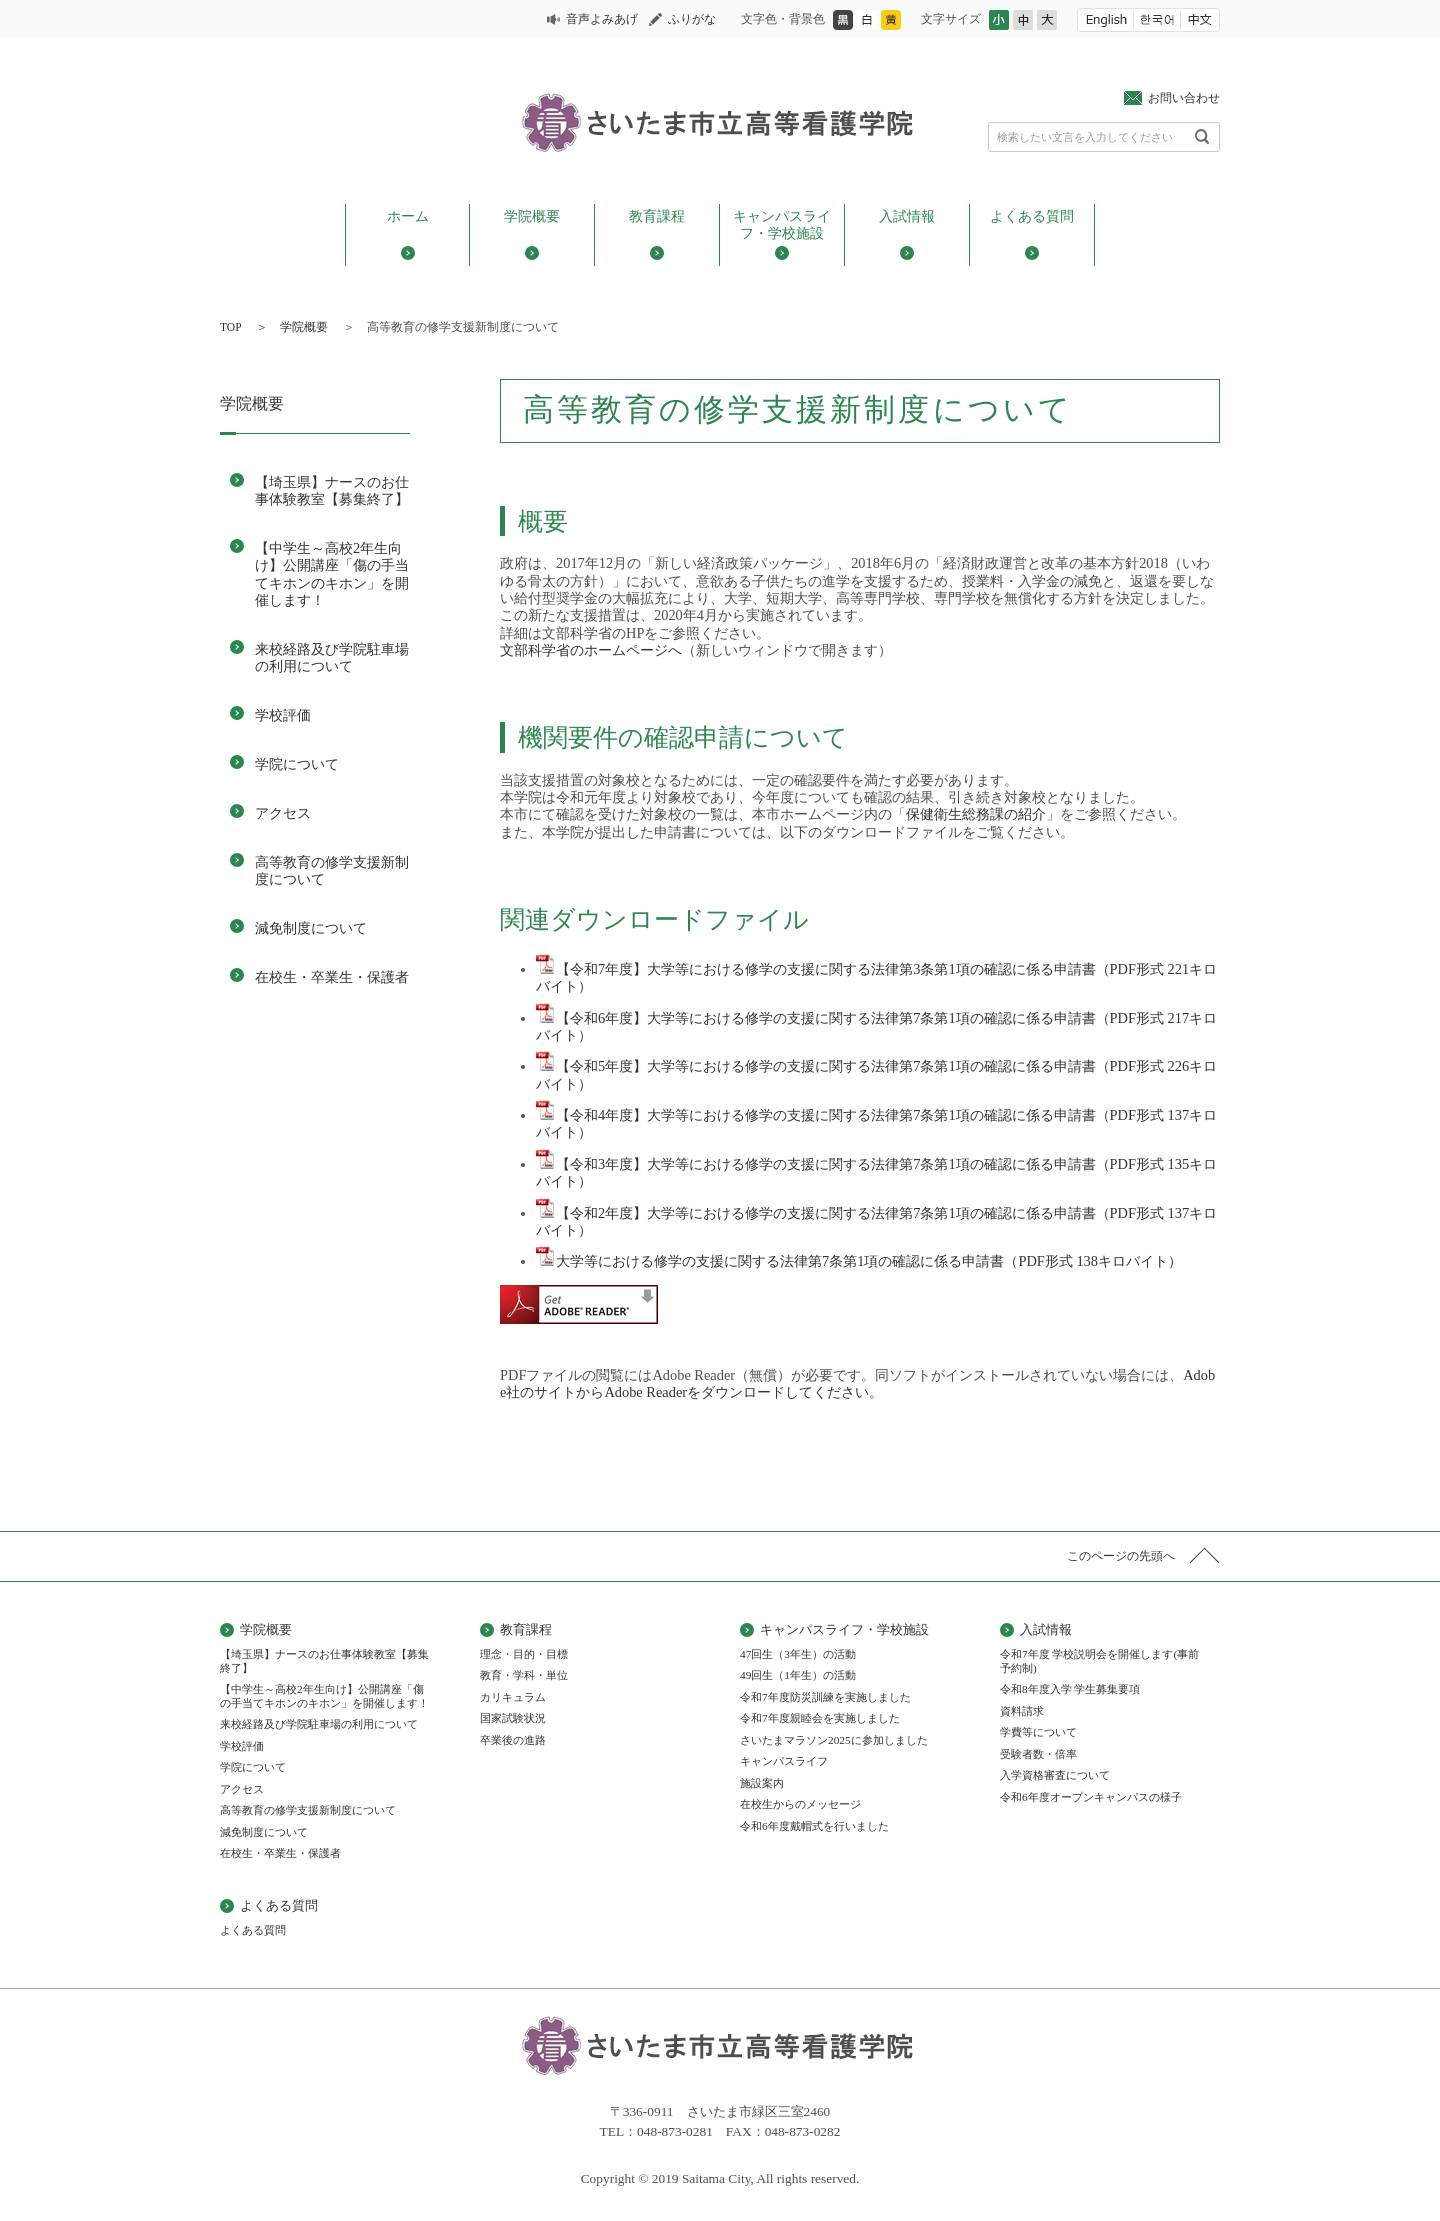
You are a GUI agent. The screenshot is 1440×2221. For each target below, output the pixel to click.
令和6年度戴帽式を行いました (814, 1826)
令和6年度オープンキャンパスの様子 (1091, 1797)
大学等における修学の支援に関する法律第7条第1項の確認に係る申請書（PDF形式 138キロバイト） (859, 1261)
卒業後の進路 (513, 1740)
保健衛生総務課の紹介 (976, 814)
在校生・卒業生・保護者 (332, 977)
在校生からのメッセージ (800, 1804)
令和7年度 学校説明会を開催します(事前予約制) (1099, 1661)
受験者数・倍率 (1038, 1754)
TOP (231, 327)
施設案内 (762, 1783)
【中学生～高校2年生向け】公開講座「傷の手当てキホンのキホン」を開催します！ (332, 574)
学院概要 (532, 216)
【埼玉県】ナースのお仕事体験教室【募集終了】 (332, 490)
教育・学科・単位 (524, 1675)
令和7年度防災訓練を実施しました (825, 1697)
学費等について (1038, 1732)
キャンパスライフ (784, 1761)
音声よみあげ (602, 19)
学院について (297, 764)
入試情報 (907, 216)
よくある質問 (1032, 216)
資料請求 (1022, 1711)
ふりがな (692, 19)
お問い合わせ (1184, 98)
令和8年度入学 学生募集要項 (1070, 1689)
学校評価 (283, 715)
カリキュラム (513, 1697)
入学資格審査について (1055, 1775)
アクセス (283, 813)
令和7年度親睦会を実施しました (820, 1718)
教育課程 (657, 216)
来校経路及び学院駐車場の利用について (332, 657)
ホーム (408, 216)
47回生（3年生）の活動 (798, 1654)
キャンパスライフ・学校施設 (782, 224)
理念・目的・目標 (524, 1654)
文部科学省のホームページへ (591, 650)
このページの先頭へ (1121, 1556)
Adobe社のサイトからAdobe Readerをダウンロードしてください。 (857, 1383)
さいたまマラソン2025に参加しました (834, 1740)
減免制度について (311, 928)
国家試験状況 (513, 1718)
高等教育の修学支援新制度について (332, 870)
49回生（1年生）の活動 (798, 1675)
